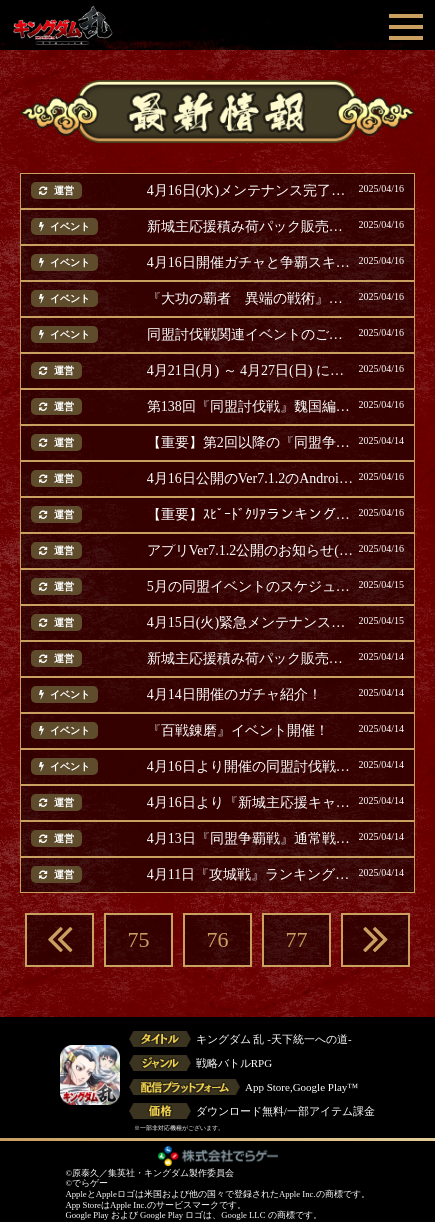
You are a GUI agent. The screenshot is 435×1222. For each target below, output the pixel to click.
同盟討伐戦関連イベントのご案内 (250, 335)
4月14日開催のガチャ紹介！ (234, 695)
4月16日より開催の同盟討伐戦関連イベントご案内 (250, 767)
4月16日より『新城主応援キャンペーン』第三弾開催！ (250, 803)
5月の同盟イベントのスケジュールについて (250, 587)
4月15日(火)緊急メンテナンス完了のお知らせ (250, 623)
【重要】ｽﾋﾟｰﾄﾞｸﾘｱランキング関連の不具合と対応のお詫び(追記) (250, 515)
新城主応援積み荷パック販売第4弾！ (250, 227)
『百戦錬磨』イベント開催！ (238, 731)
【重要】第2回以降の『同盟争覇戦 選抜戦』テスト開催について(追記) (250, 443)
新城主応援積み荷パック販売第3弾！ (250, 659)
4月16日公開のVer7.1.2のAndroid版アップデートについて (250, 479)
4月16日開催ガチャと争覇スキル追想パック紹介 (250, 263)
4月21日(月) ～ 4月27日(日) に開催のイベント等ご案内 (250, 371)
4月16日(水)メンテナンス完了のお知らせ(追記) (250, 191)
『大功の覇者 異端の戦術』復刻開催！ (250, 299)
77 (297, 939)
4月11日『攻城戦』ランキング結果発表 (250, 875)
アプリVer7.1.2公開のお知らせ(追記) (250, 551)
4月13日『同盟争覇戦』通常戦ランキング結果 (250, 839)
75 (139, 939)
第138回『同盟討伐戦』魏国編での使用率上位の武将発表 (250, 407)
